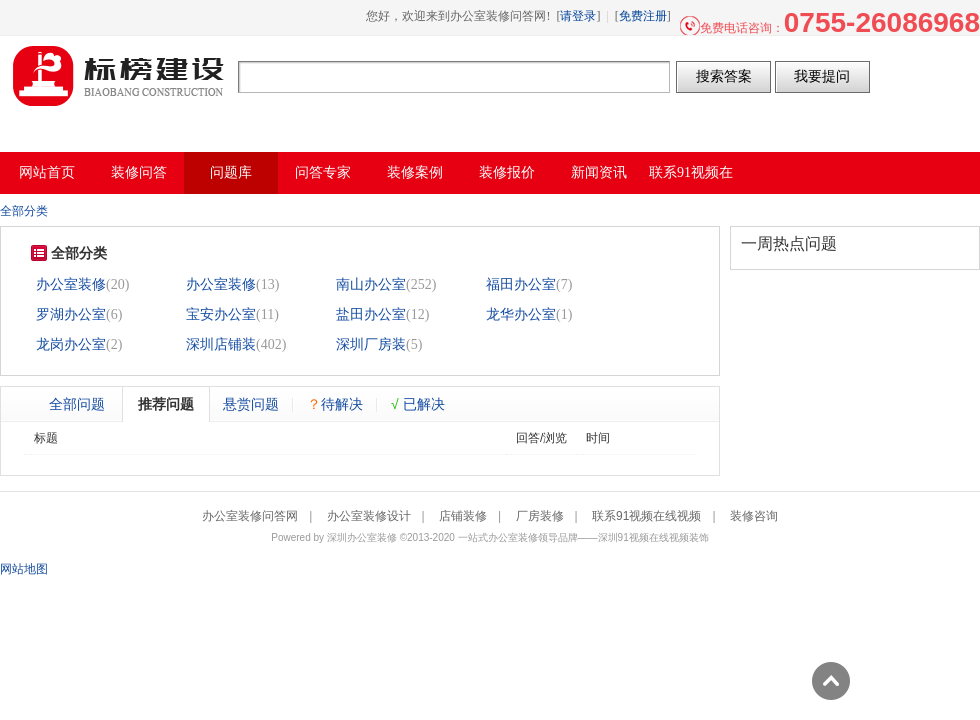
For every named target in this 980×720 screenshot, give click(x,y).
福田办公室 (521, 284)
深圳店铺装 (221, 344)
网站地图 (24, 569)
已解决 (418, 404)
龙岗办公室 (71, 344)
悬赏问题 (251, 404)
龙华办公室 (521, 314)
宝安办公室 (221, 314)
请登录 (578, 16)
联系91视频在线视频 (646, 516)
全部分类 (24, 211)
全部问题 (77, 404)
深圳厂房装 (371, 344)
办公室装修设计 (369, 516)
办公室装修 (71, 284)
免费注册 (643, 16)
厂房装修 (540, 516)
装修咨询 (754, 516)
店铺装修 (463, 516)
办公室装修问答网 (119, 76)
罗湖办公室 (71, 314)
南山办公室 (371, 284)
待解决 (335, 404)
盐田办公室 (371, 314)
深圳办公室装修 (362, 537)
